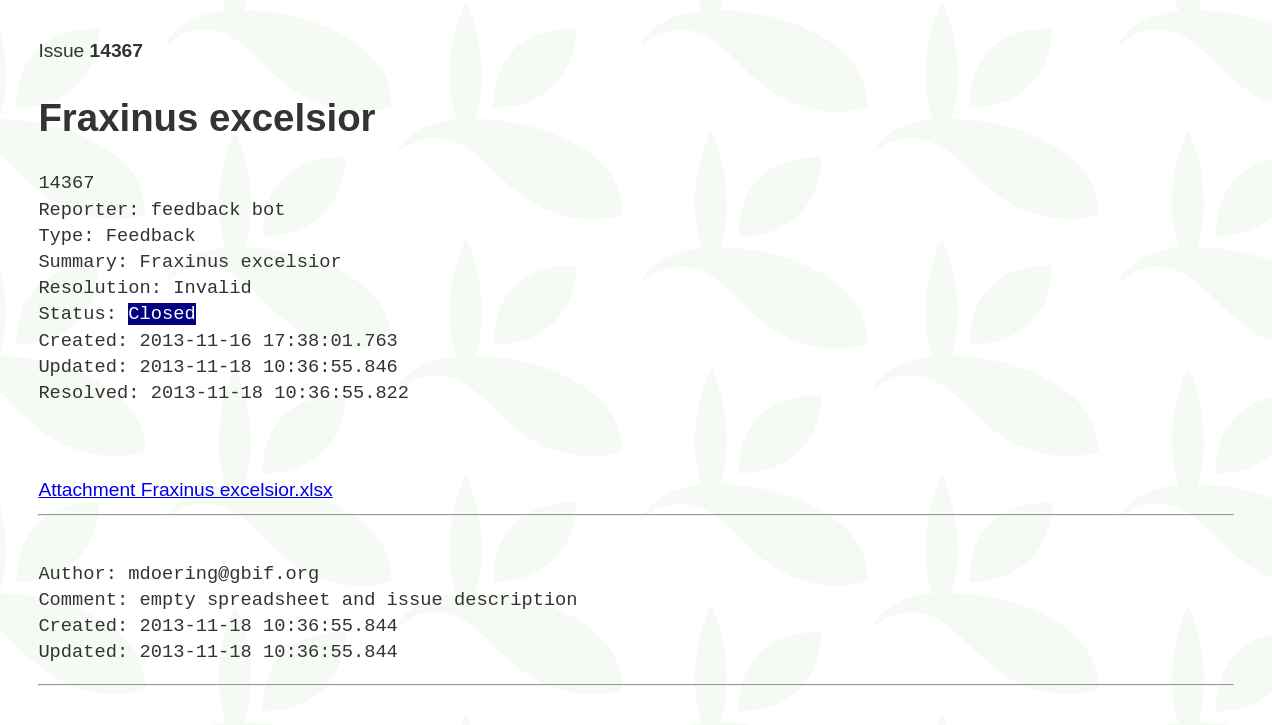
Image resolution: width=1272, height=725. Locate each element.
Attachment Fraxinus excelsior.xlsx (185, 489)
